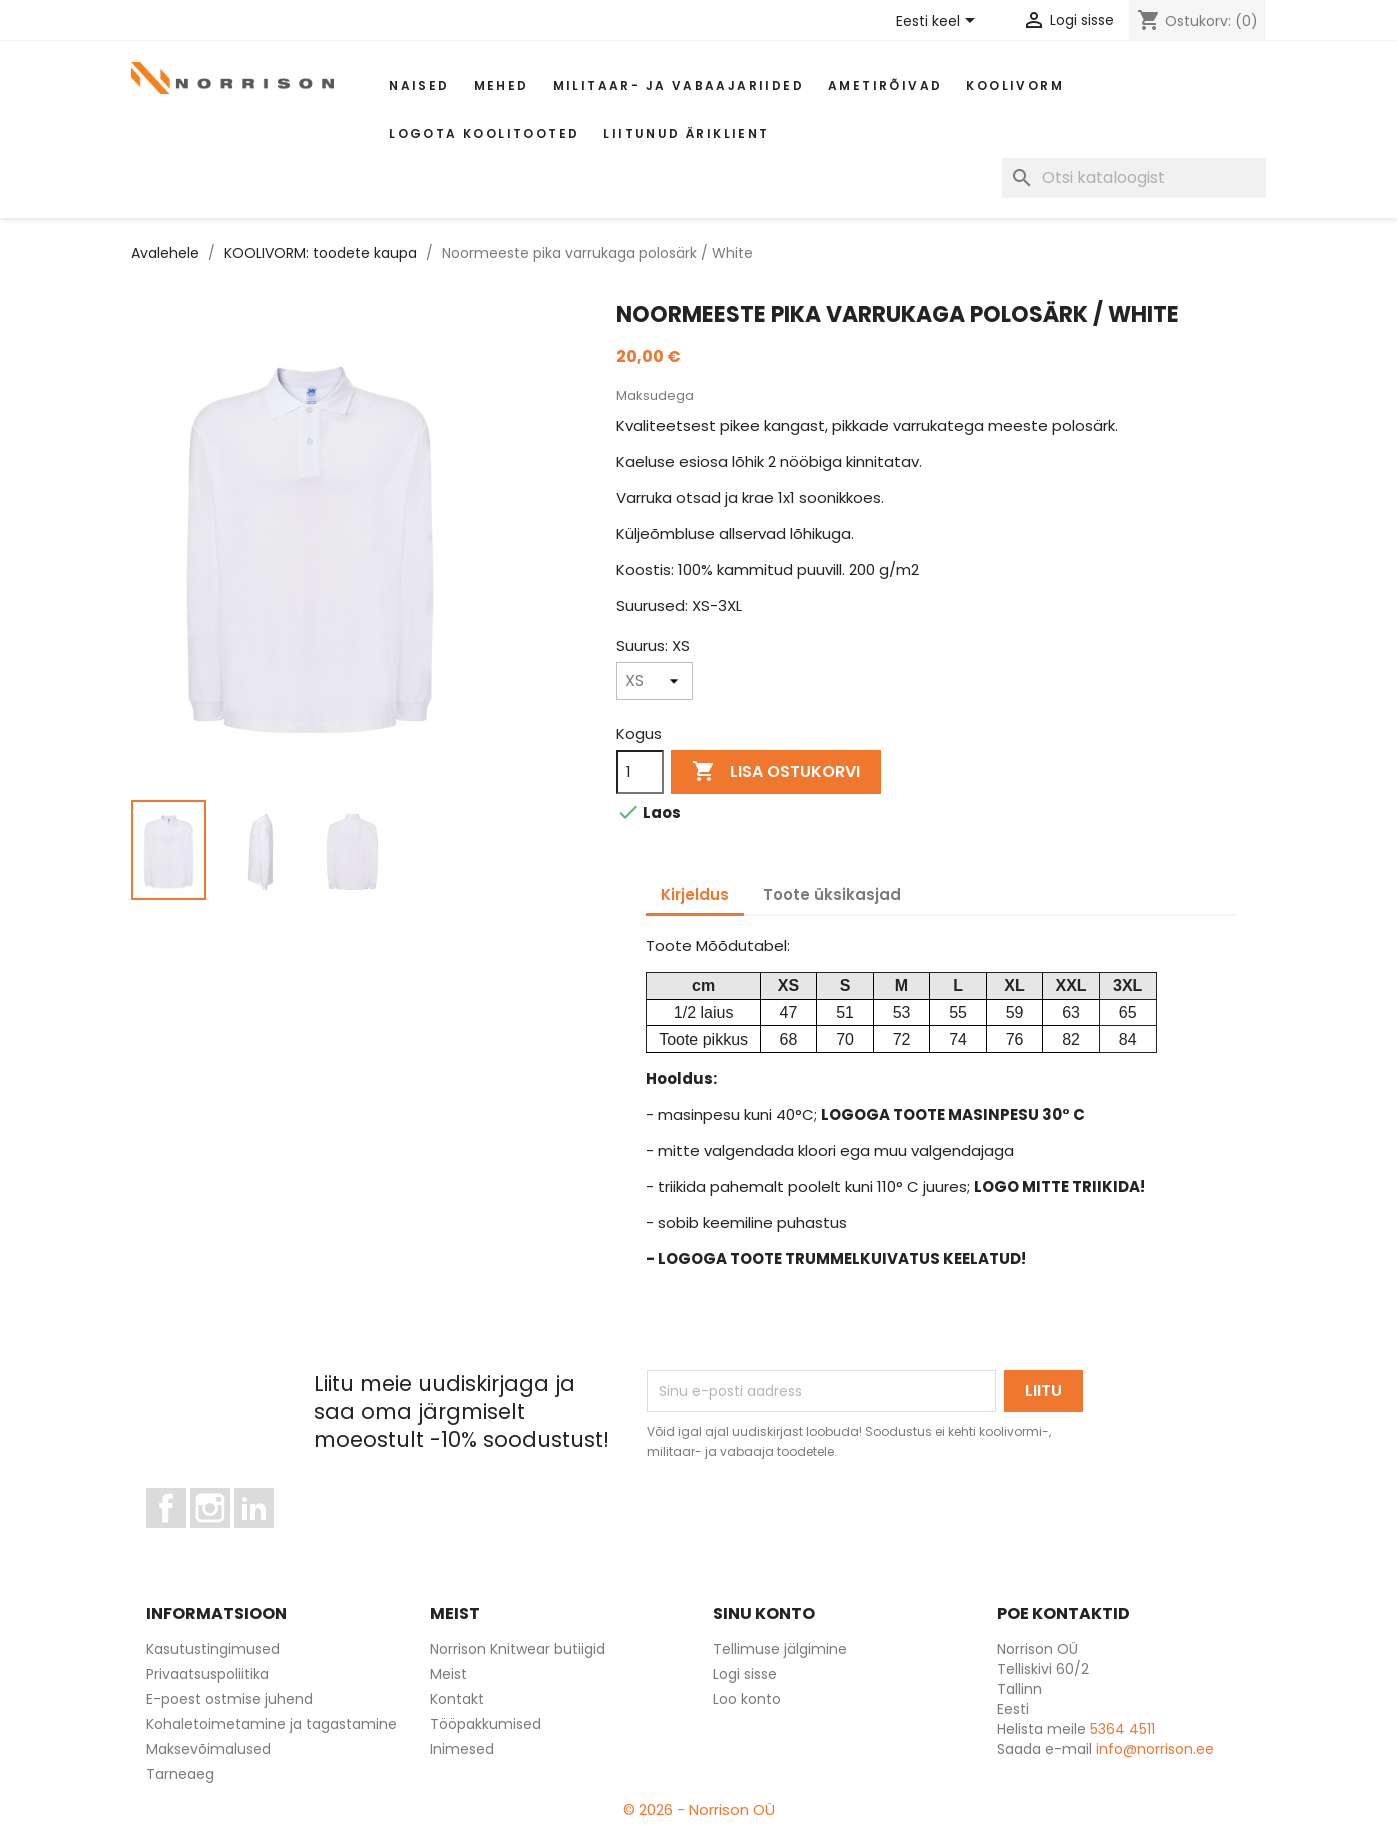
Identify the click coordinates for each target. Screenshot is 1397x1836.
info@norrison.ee (1155, 1749)
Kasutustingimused (213, 1649)
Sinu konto (764, 1613)
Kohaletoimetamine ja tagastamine (271, 1724)
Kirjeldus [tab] (695, 894)
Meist (448, 1674)
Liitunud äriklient (686, 133)
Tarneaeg (180, 1774)
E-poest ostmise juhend (229, 1699)
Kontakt (457, 1699)
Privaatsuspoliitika (207, 1674)
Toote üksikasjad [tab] (832, 894)
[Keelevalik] (939, 22)
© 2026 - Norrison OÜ (699, 1809)
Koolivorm (1015, 85)
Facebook (185, 1537)
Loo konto (747, 1699)
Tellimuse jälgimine (780, 1649)
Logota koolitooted (484, 133)
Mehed (501, 85)
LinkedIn (265, 1537)
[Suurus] (654, 681)
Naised (419, 85)
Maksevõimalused (208, 1749)
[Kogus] (640, 772)
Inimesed (462, 1749)
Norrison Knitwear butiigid (517, 1649)
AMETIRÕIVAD (885, 85)
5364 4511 (1122, 1729)
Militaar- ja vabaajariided (678, 85)
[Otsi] (1134, 178)
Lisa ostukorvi (776, 772)
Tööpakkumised (485, 1724)
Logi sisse (745, 1674)
